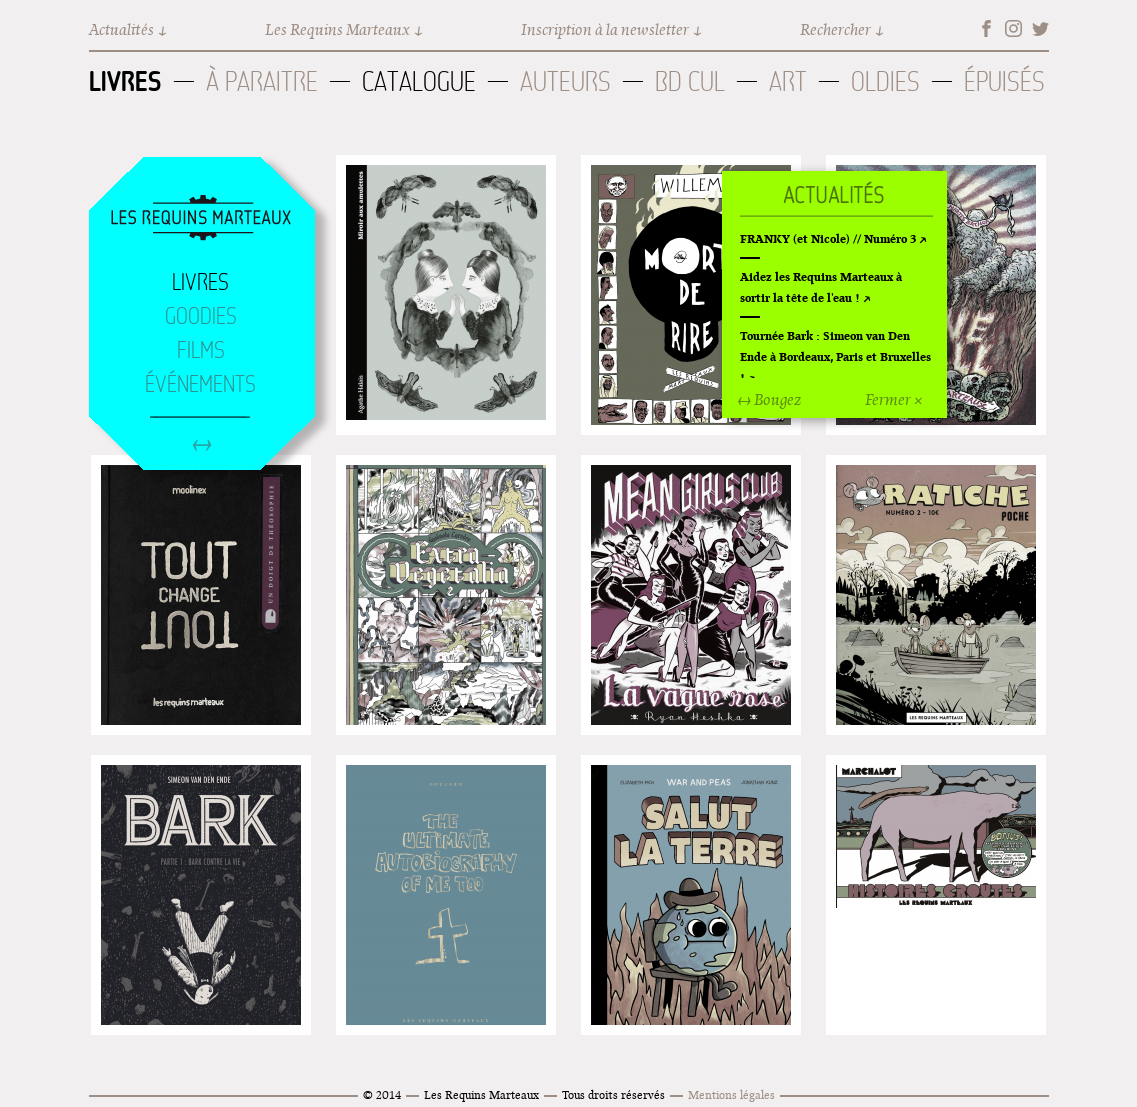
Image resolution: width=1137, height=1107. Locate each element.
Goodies (201, 316)
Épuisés (1004, 81)
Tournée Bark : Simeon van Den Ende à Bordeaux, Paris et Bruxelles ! (835, 356)
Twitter (1040, 28)
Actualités (121, 29)
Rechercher (835, 29)
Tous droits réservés (613, 1094)
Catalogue (419, 81)
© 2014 (382, 1094)
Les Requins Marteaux (337, 29)
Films (201, 350)
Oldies (885, 81)
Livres (125, 81)
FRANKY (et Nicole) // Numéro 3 (828, 238)
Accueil (201, 219)
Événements (200, 384)
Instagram (1013, 28)
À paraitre (262, 81)
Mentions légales (731, 1094)
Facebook (986, 28)
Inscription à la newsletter (605, 29)
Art (788, 81)
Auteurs (565, 81)
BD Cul (690, 81)
